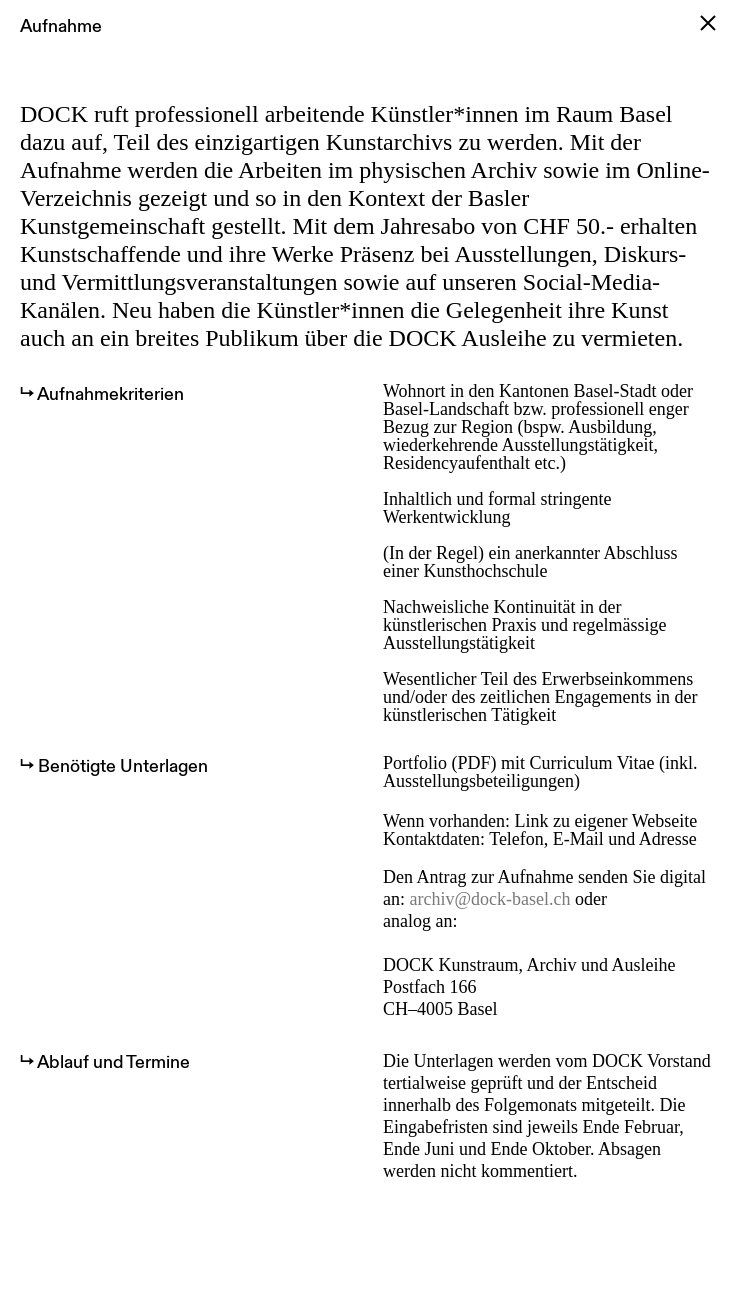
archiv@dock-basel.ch (490, 899)
